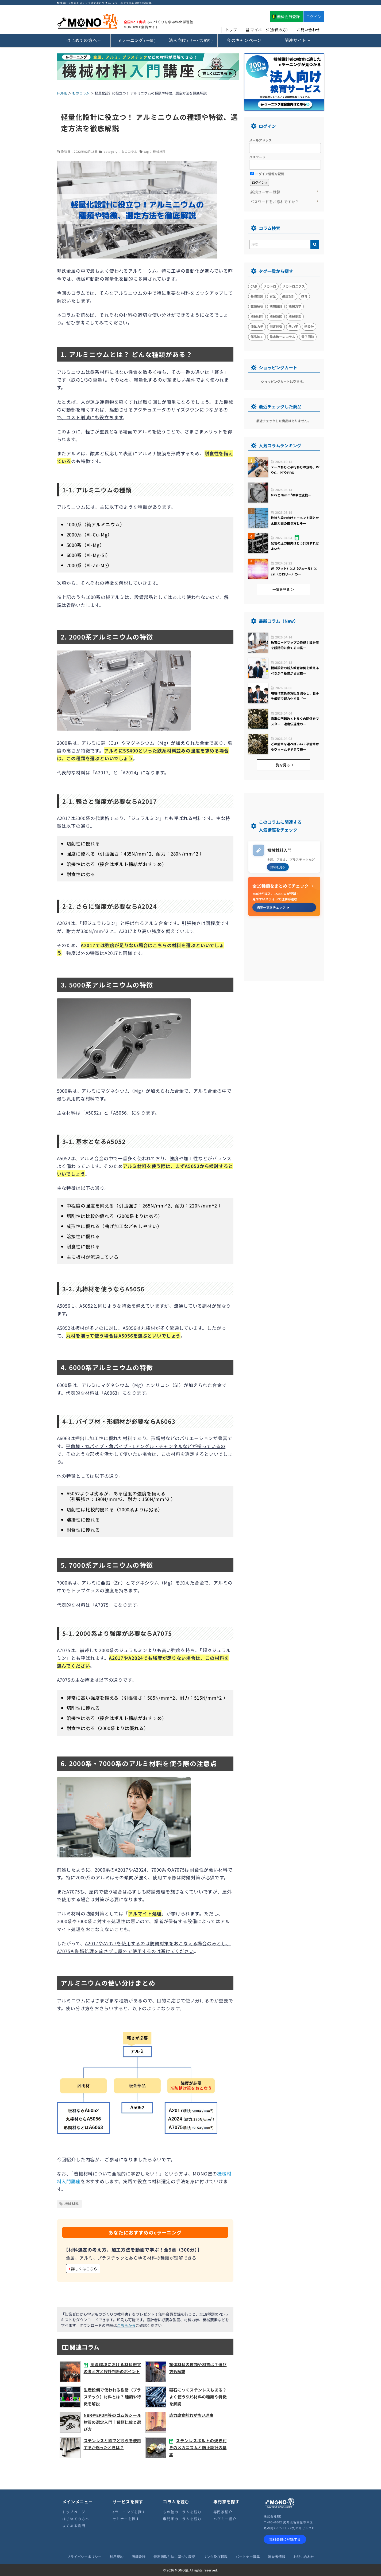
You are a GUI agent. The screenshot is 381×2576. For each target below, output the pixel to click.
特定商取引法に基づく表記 (174, 2556)
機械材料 (159, 151)
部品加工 (257, 336)
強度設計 (288, 296)
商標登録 (138, 2556)
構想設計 (276, 306)
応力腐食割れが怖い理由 (191, 2415)
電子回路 (307, 336)
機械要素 (294, 316)
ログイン (313, 16)
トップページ (73, 2511)
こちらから (126, 2325)
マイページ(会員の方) (267, 29)
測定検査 (276, 326)
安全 (273, 296)
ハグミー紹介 (224, 2518)
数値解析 (257, 306)
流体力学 (257, 326)
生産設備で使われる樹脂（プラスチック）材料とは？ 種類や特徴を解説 (112, 2396)
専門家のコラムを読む (182, 2518)
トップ (231, 29)
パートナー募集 (248, 2556)
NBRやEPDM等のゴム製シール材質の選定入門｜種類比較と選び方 (112, 2422)
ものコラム (81, 93)
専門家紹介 (223, 2511)
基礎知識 (257, 296)
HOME (62, 93)
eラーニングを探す (129, 2511)
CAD (254, 286)
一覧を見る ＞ (283, 589)
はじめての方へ (75, 2518)
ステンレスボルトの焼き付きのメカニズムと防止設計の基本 (198, 2447)
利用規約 (117, 2556)
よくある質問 (73, 2525)
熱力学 (293, 326)
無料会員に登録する (285, 2539)
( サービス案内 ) (191, 40)
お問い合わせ (308, 29)
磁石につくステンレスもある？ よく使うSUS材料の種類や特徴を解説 (198, 2396)
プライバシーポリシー (84, 2556)
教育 (304, 296)
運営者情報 (276, 2556)
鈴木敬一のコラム (282, 336)
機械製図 (276, 316)
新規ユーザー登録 (265, 192)
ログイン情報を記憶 (267, 173)
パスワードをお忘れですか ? (274, 201)
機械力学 (294, 306)
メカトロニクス (293, 286)
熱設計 (309, 326)
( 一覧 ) (137, 40)
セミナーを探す (126, 2518)
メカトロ (269, 286)
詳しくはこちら (83, 2268)
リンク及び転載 (215, 2556)
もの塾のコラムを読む (182, 2511)
